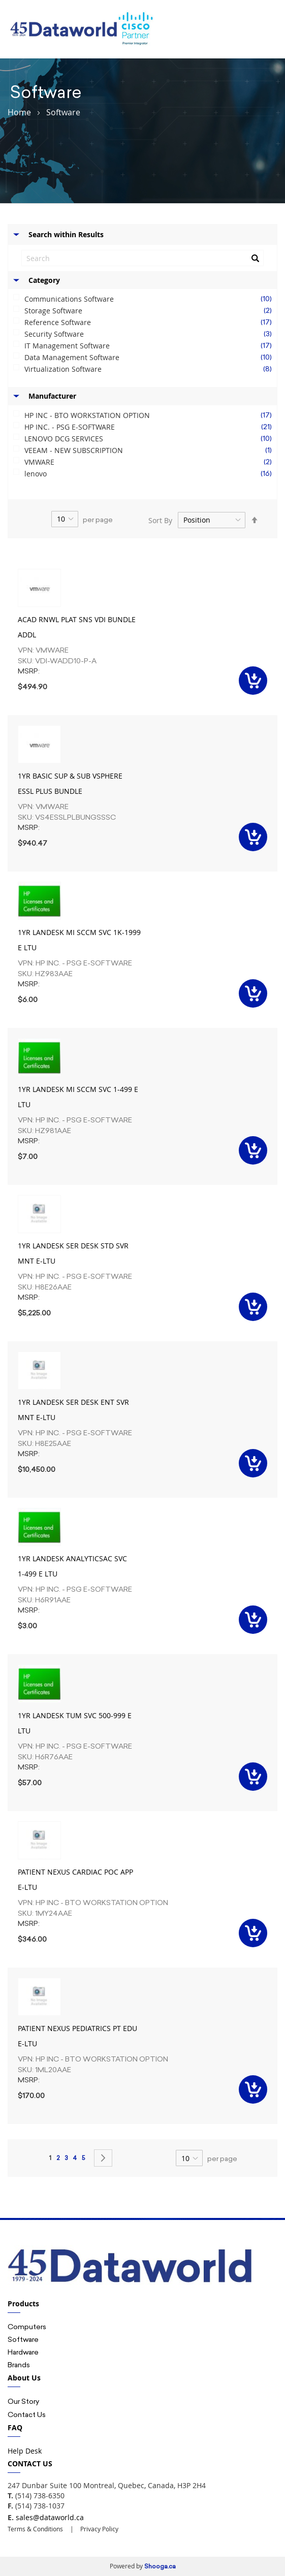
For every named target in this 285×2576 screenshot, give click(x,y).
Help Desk (25, 2451)
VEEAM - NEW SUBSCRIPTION (150, 450)
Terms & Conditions (35, 2529)
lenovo (150, 474)
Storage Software (150, 311)
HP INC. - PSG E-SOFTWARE (150, 427)
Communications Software (150, 299)
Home (19, 112)
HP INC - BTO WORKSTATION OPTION (150, 415)
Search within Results (66, 234)
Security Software (150, 334)
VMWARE (150, 462)
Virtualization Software (150, 369)
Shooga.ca (160, 2566)
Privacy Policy (98, 2529)
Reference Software (150, 322)
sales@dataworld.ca (50, 2517)
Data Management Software (150, 357)
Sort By (160, 520)
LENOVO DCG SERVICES (150, 439)
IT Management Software (150, 346)
